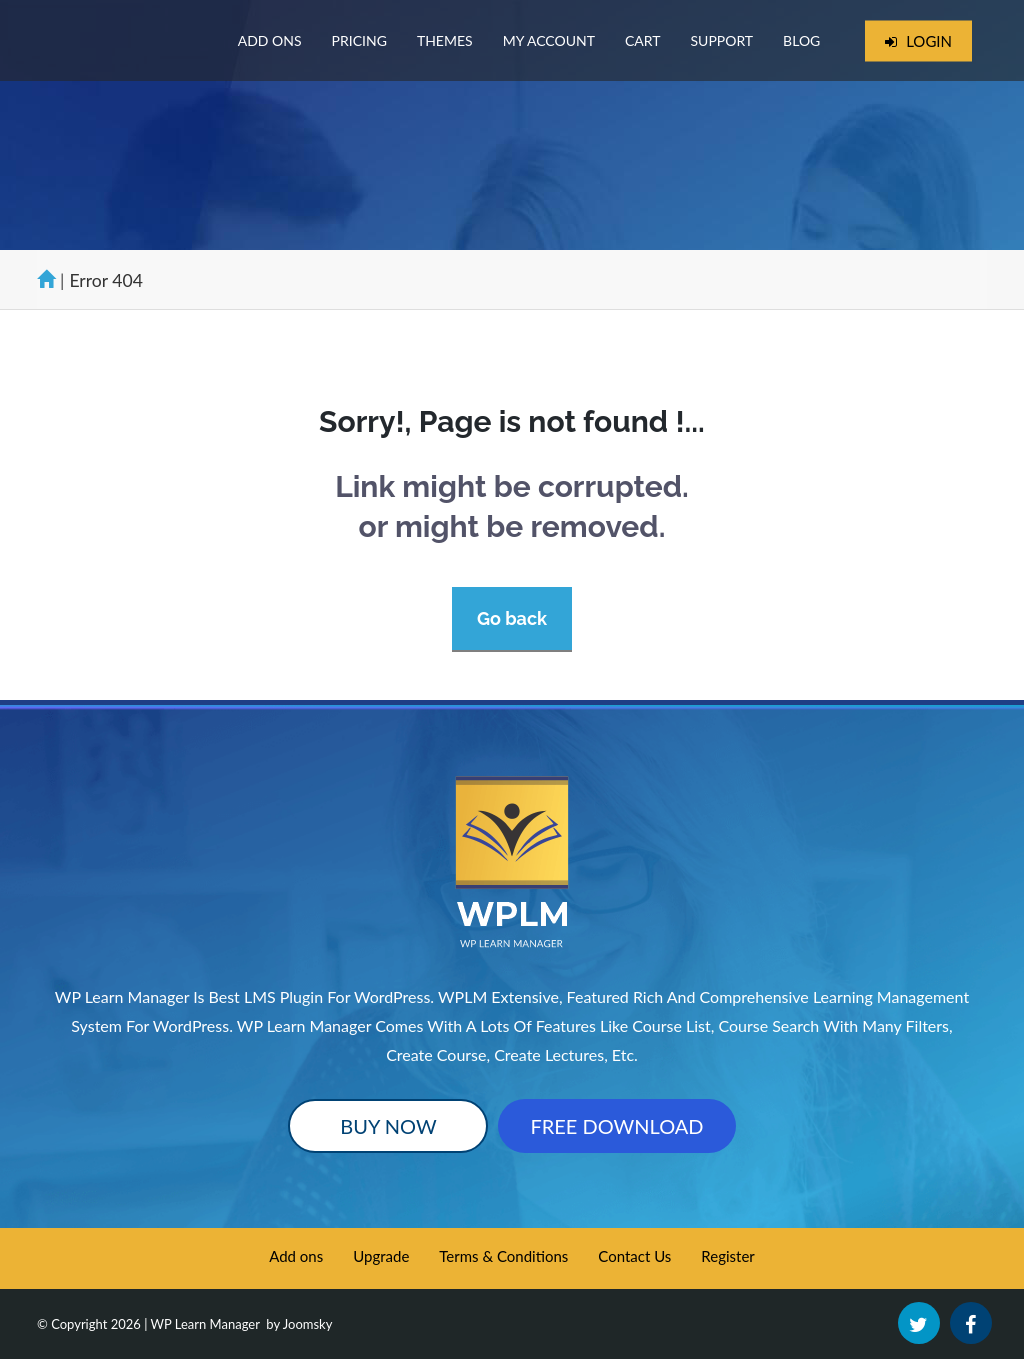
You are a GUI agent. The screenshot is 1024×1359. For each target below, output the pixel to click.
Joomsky (308, 1324)
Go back (512, 618)
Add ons (296, 1256)
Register (727, 1256)
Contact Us (634, 1256)
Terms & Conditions (503, 1256)
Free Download (616, 1126)
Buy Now (388, 1126)
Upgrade (381, 1256)
